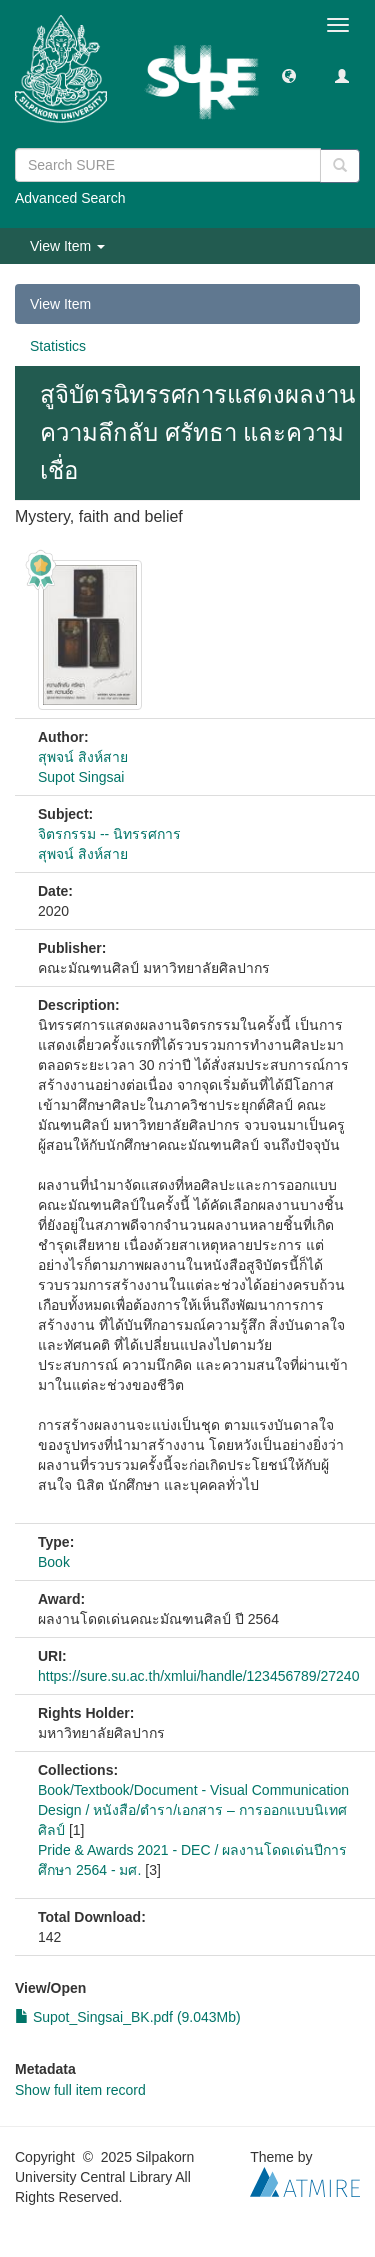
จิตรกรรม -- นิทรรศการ (109, 834)
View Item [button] (67, 246)
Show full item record (80, 2090)
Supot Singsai (81, 777)
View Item (60, 304)
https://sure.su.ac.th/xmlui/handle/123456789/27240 (198, 1676)
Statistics (58, 346)
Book (54, 1562)
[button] (289, 75)
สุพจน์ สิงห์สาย (83, 757)
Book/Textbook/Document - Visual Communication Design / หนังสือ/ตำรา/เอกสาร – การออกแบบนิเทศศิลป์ (193, 1810)
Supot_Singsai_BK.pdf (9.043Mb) (128, 2017)
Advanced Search (70, 198)
